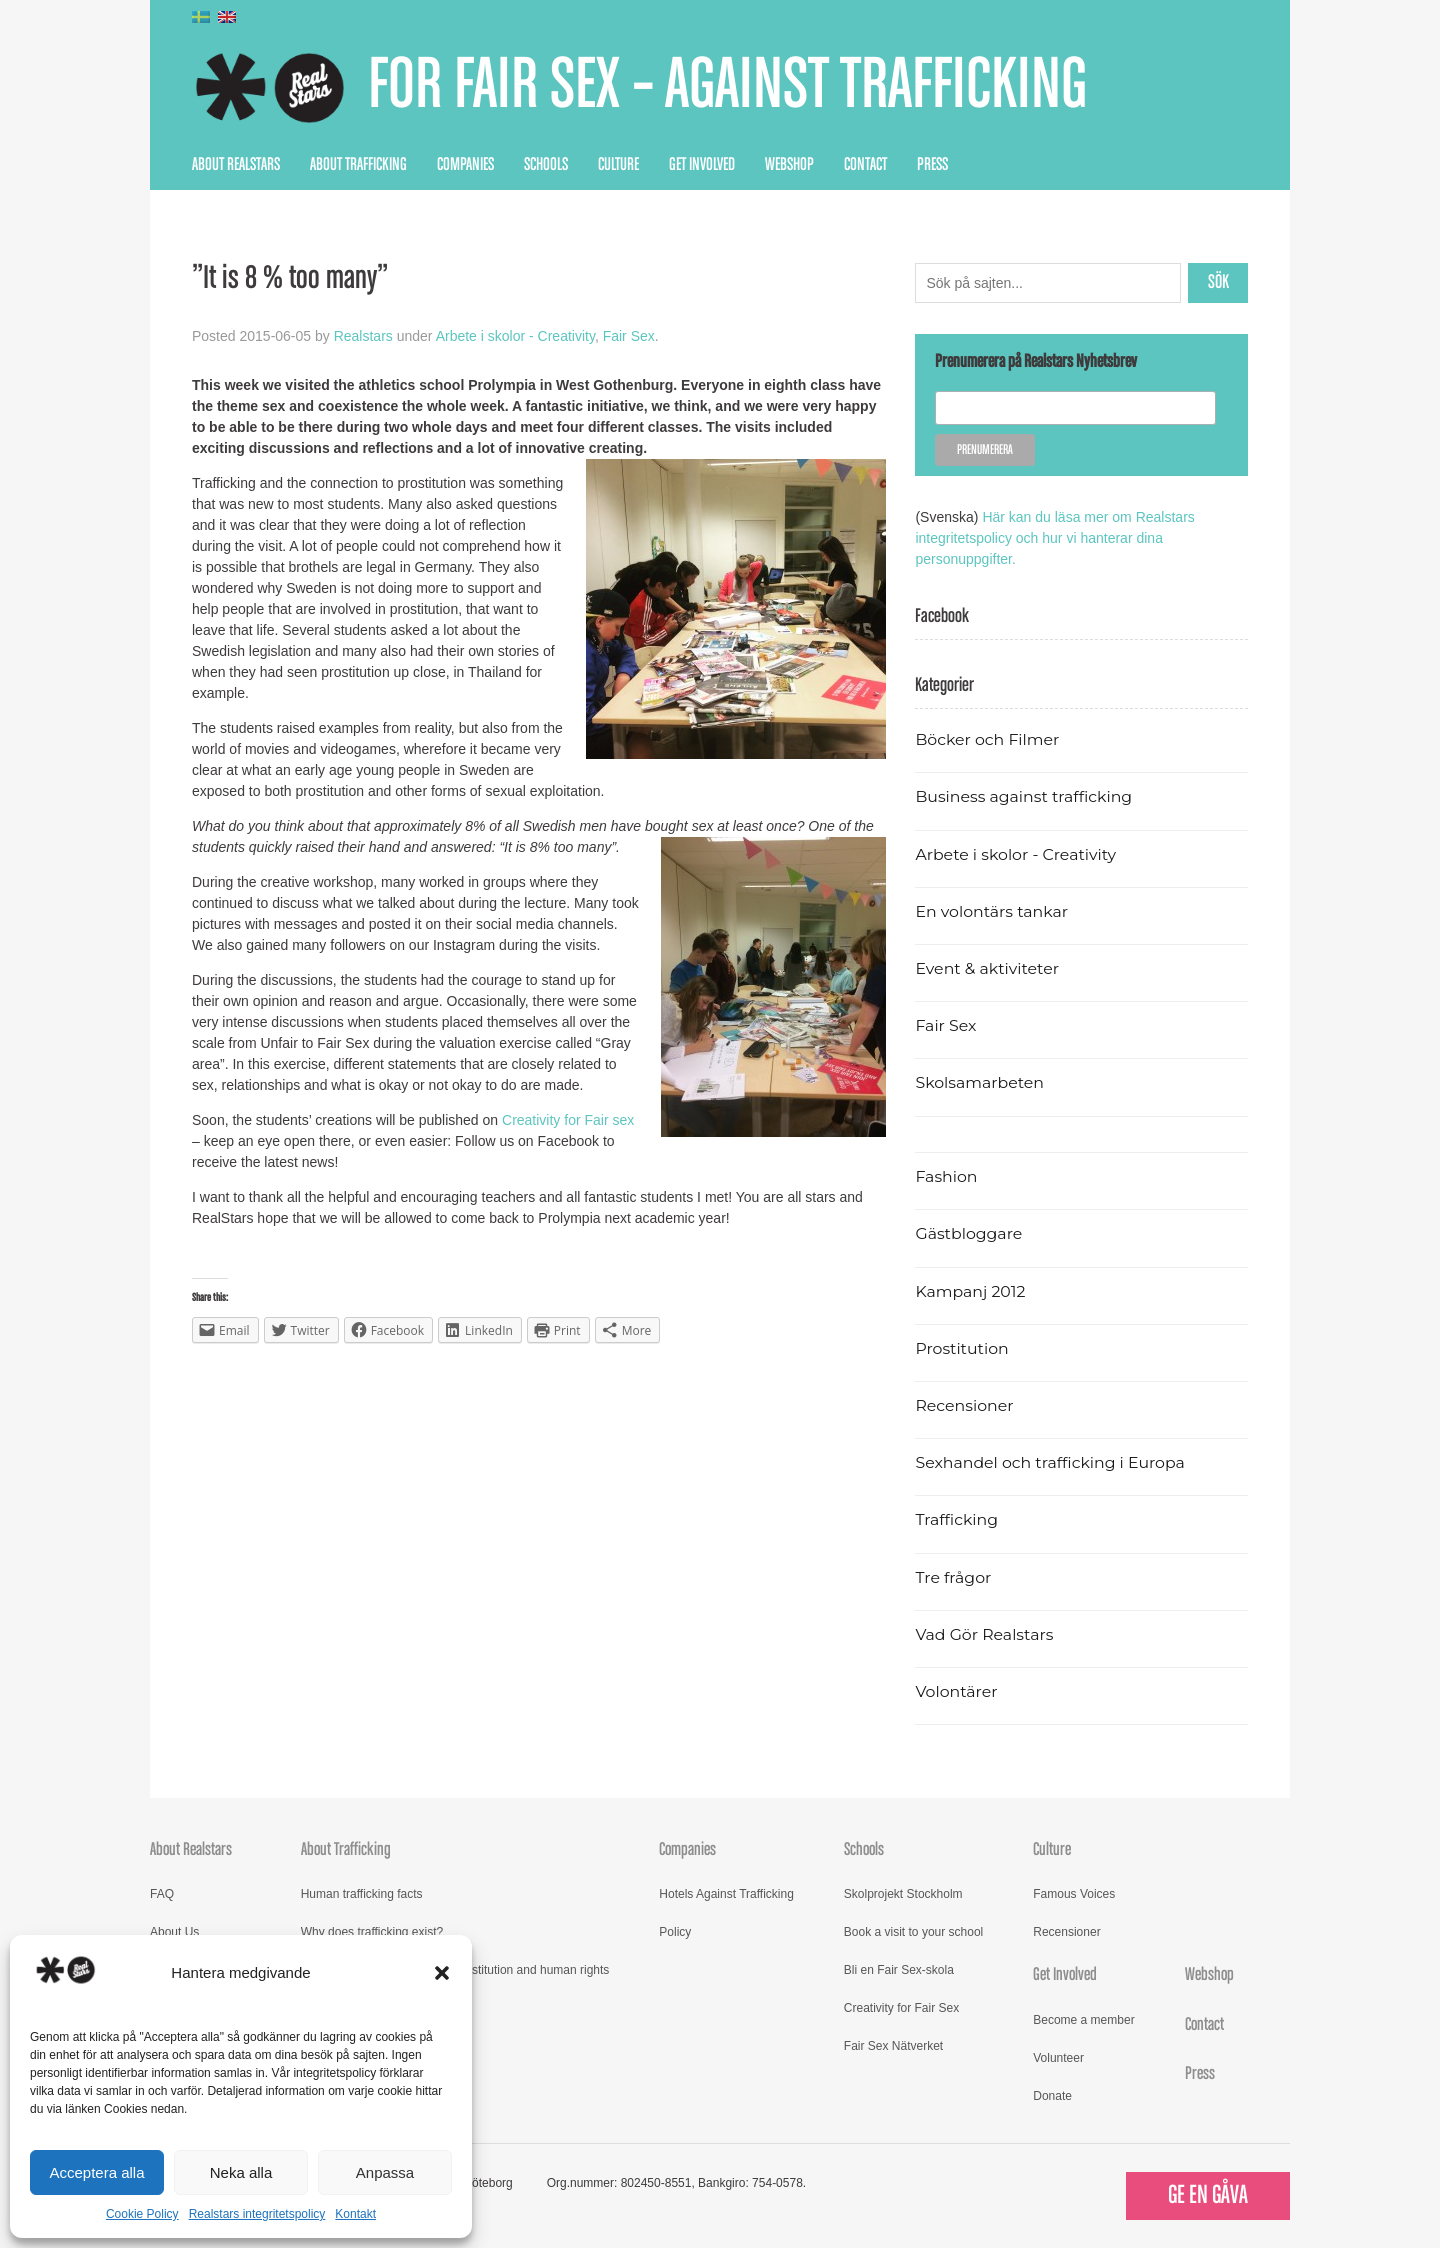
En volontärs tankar (991, 911)
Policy (675, 1932)
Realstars (363, 336)
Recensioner (964, 1405)
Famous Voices (1074, 1894)
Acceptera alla (96, 2172)
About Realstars (236, 165)
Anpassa (385, 2172)
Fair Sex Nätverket (893, 2046)
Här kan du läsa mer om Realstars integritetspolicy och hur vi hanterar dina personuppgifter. (1054, 538)
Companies (465, 165)
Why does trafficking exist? (372, 1932)
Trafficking (956, 1519)
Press (932, 165)
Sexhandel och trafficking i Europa (1049, 1462)
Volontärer (956, 1691)
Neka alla (241, 2172)
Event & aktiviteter (987, 968)
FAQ (162, 1894)
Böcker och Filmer (987, 739)
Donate (1052, 2096)
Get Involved (702, 165)
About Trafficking (358, 165)
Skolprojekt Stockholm (903, 1894)
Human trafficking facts (362, 1894)
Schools (546, 165)
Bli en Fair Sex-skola (899, 1970)
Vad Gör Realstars (984, 1634)
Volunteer (1058, 2058)
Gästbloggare (968, 1233)
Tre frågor (953, 1577)
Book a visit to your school (913, 1932)
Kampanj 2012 (970, 1291)
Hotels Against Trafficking (726, 1894)
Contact (865, 165)
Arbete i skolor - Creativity (515, 336)
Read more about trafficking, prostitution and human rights (455, 1970)
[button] (442, 1973)
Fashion (946, 1176)
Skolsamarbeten (979, 1082)
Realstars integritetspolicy (257, 2214)
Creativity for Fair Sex (901, 2008)
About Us (174, 1932)
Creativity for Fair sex (568, 1120)
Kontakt (355, 2214)
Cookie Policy (142, 2214)
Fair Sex (629, 336)
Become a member (1083, 2020)
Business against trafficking (1023, 796)
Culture (618, 165)
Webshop (789, 165)
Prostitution (961, 1348)
